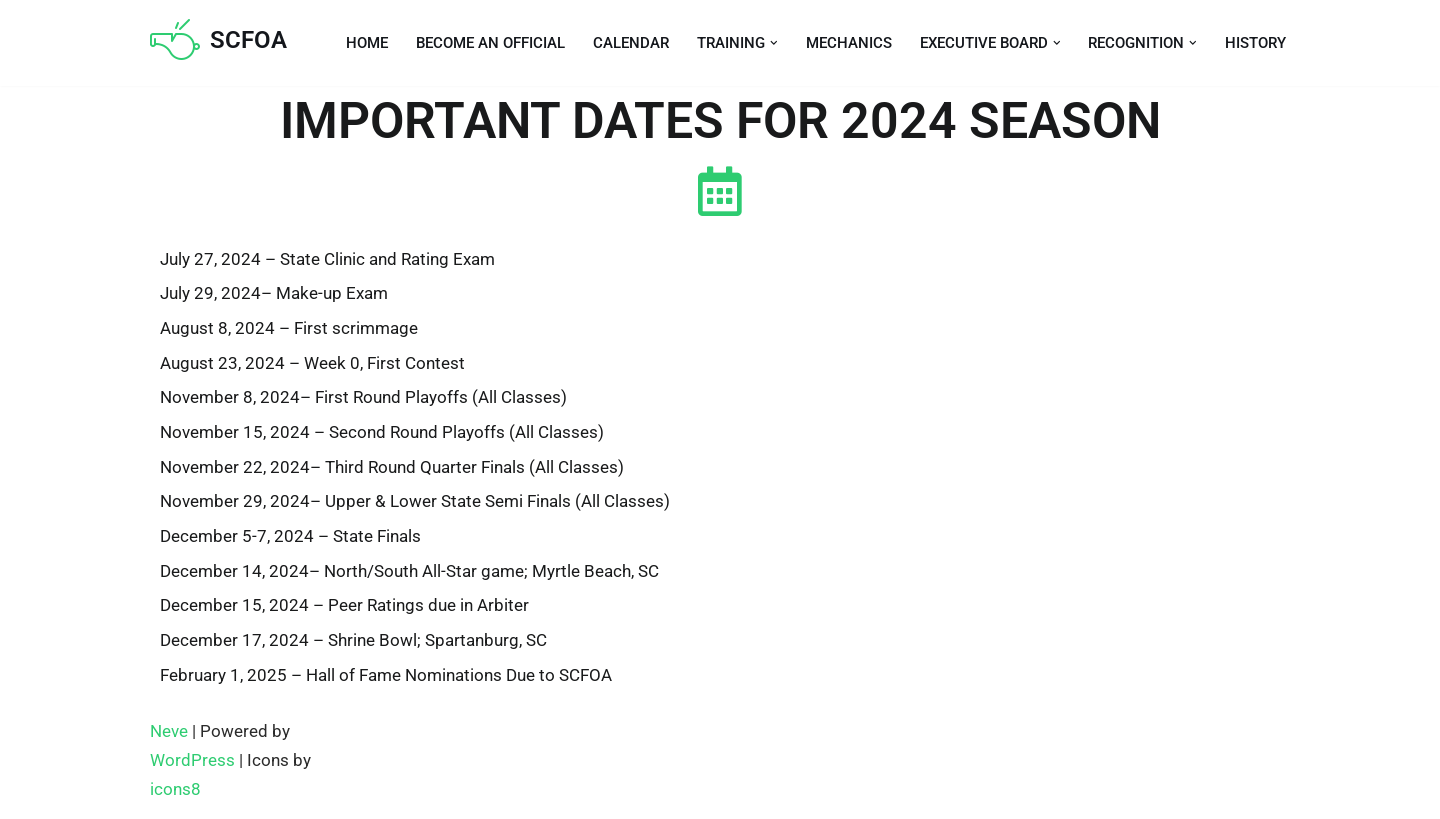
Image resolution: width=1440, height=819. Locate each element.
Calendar (631, 43)
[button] (774, 43)
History (1255, 43)
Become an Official (490, 43)
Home (367, 43)
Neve (169, 734)
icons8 (175, 792)
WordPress (192, 763)
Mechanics (849, 43)
